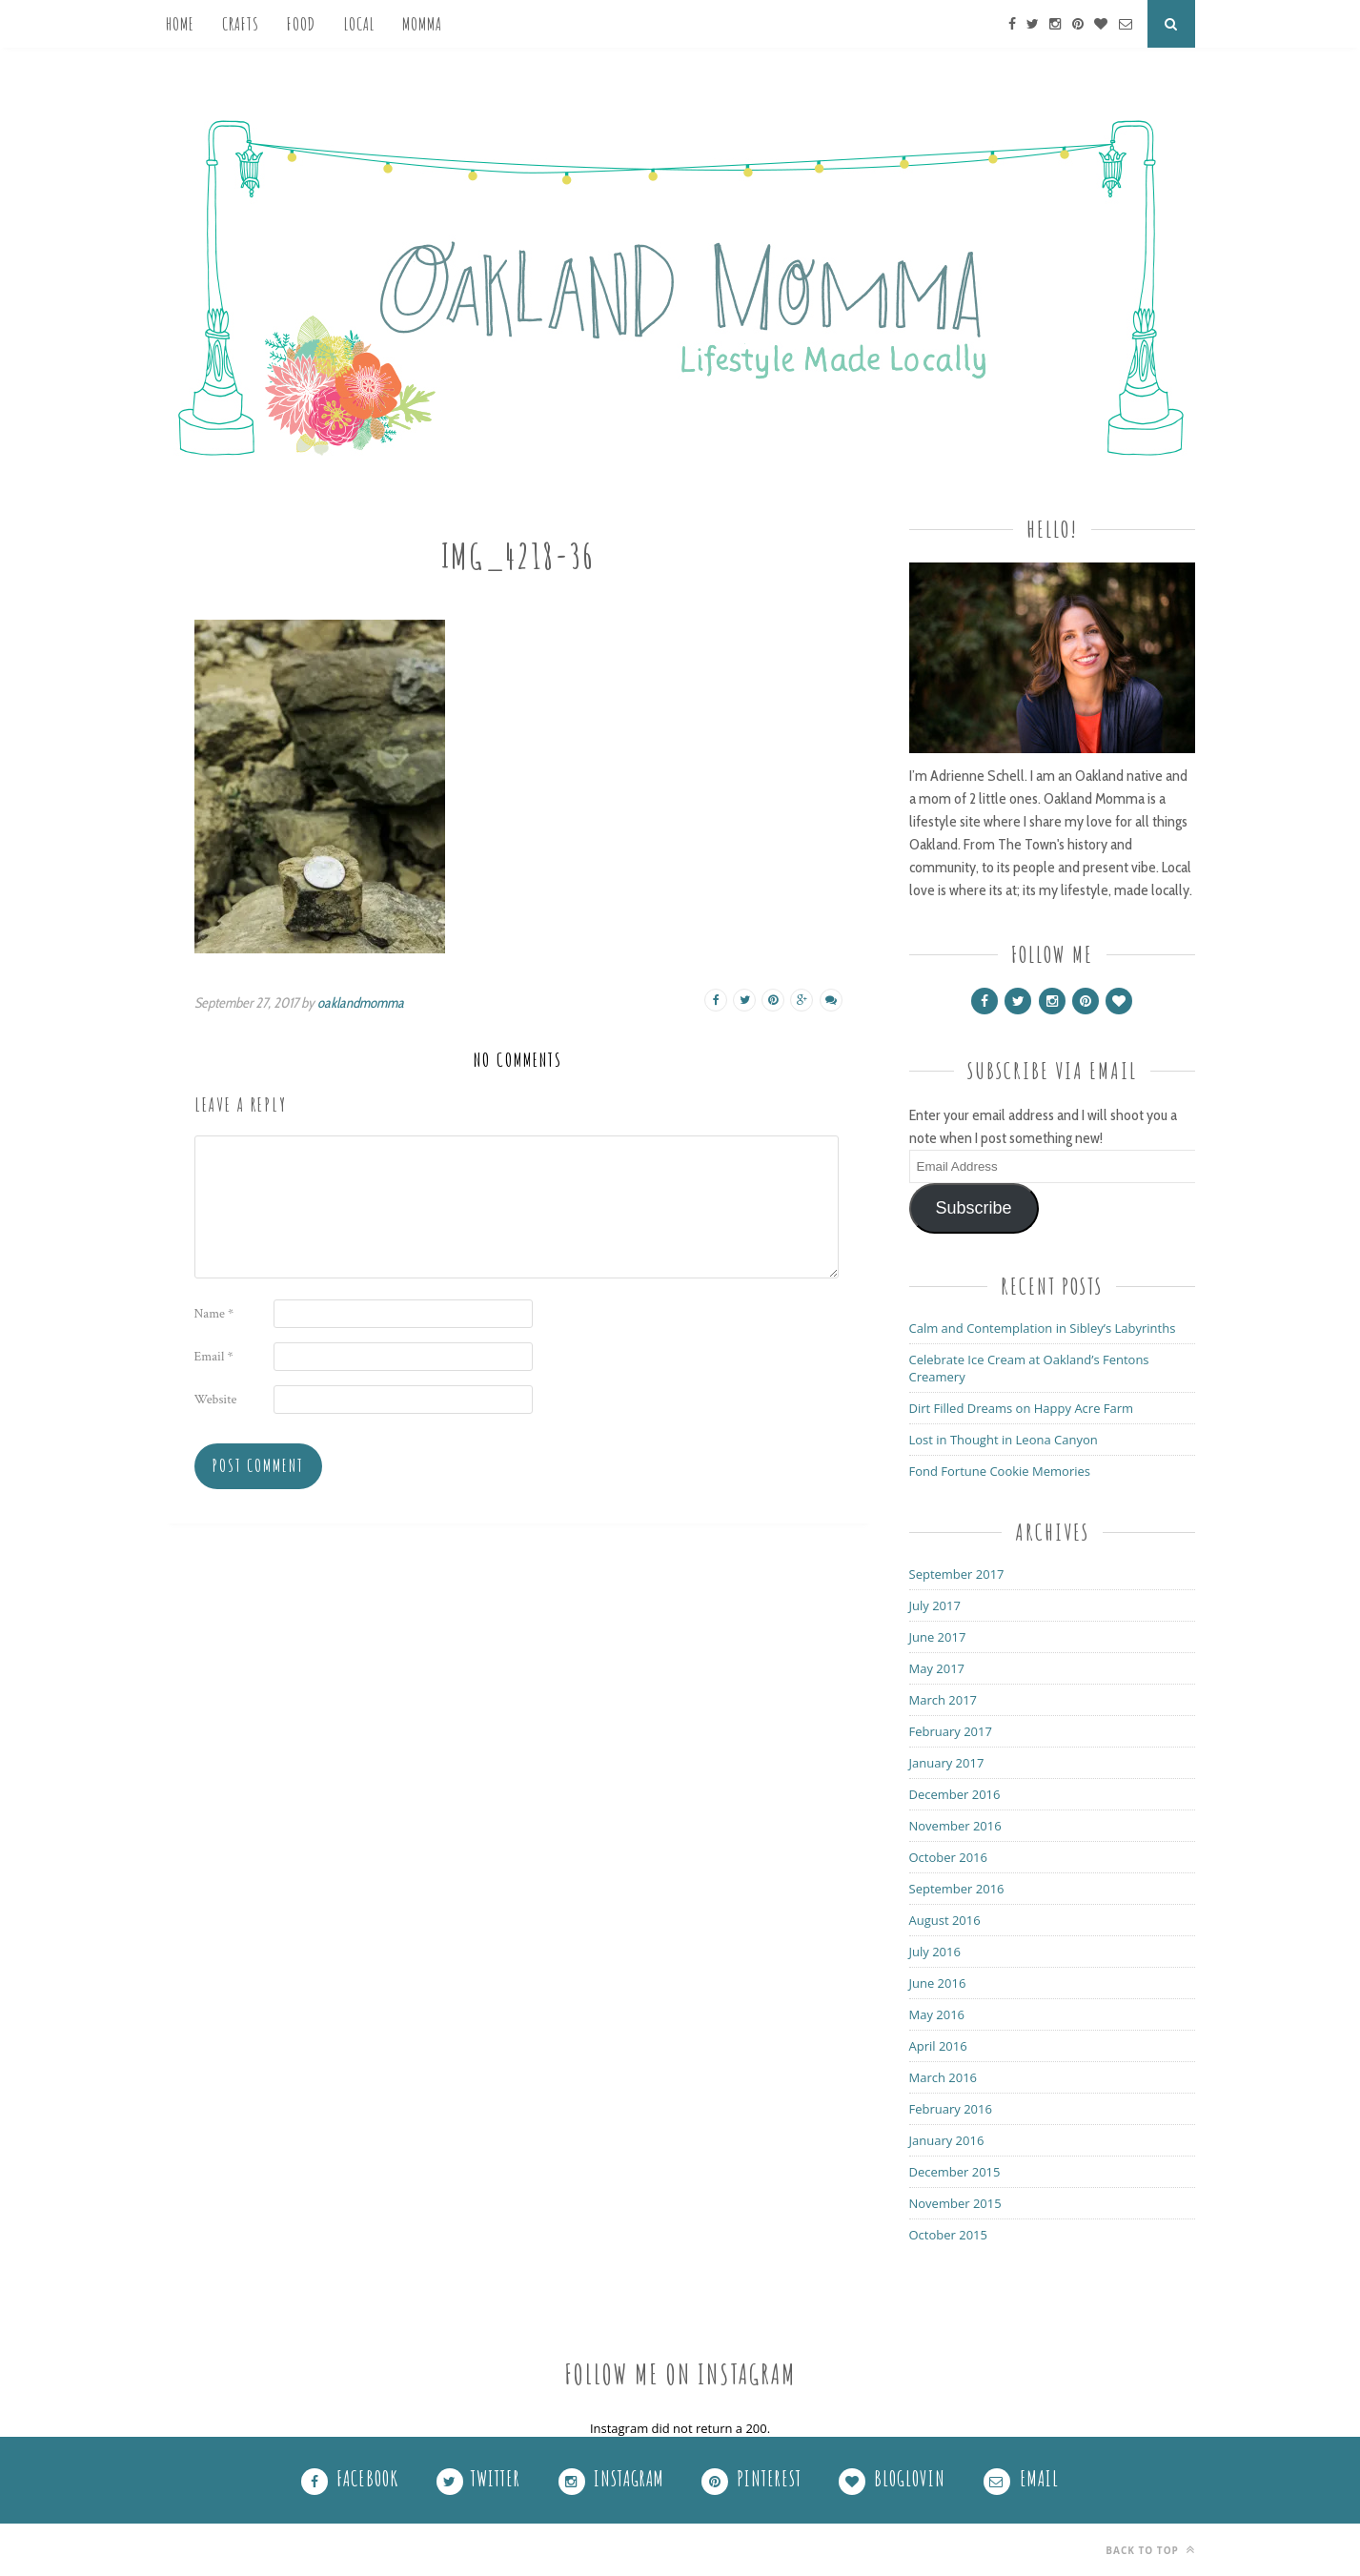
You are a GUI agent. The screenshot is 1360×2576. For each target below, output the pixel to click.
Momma (422, 23)
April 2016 (938, 2046)
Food (301, 23)
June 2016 (937, 1983)
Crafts (240, 23)
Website (215, 1399)
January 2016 (946, 2140)
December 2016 (955, 1794)
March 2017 (943, 1699)
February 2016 (950, 2108)
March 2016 (943, 2077)
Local (359, 23)
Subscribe (973, 1207)
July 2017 (935, 1605)
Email (213, 1356)
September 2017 (957, 1574)
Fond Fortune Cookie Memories (1000, 1471)
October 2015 (948, 2234)
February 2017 (950, 1731)
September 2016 (957, 1888)
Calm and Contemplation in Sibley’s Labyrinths (1042, 1328)
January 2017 (946, 1762)
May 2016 (937, 2014)
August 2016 (945, 1920)
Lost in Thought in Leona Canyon (1003, 1439)
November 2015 (955, 2203)
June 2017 (937, 1637)
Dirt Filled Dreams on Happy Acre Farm (1021, 1408)
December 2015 (955, 2171)
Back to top (1150, 2550)
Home (180, 23)
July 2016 (935, 1951)
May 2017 (937, 1668)
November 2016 (955, 1825)
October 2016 (948, 1857)
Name (214, 1313)
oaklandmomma (360, 1003)
